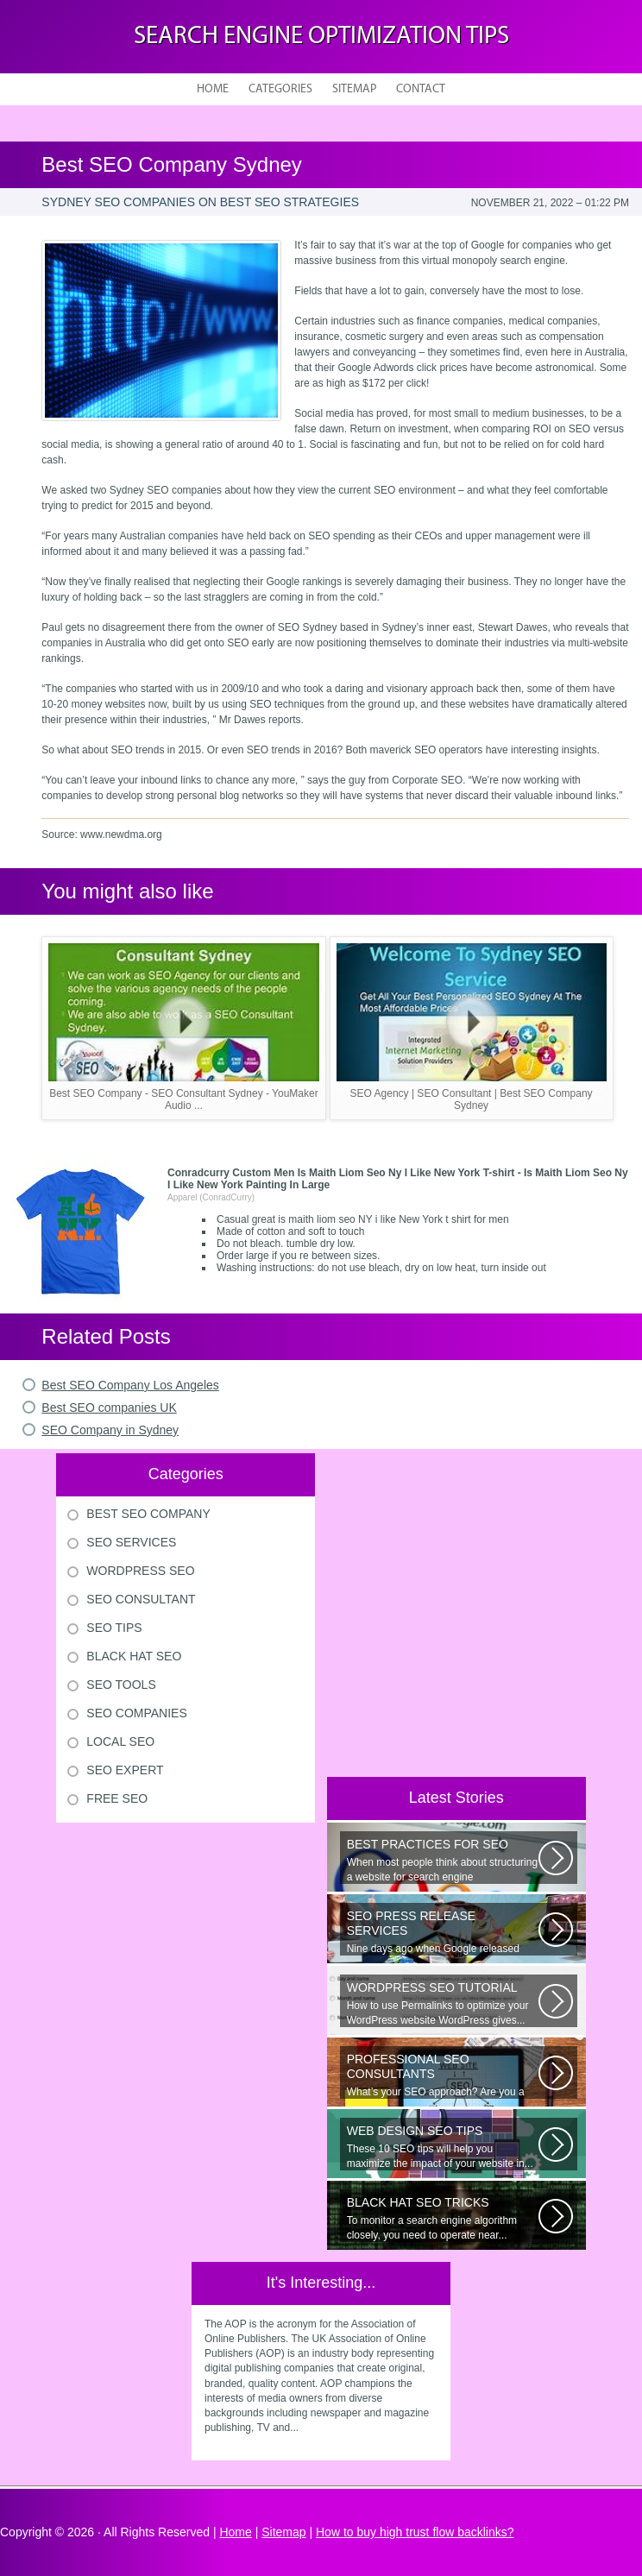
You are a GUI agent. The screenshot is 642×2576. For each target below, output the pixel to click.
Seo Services (131, 1542)
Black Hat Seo (133, 1656)
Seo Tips (114, 1627)
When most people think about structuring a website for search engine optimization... (442, 1860)
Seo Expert (124, 1770)
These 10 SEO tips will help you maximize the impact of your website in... (442, 2147)
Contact (420, 89)
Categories (280, 89)
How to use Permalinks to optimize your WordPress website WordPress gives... (442, 2003)
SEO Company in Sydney (110, 1430)
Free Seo (117, 1798)
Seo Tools (120, 1684)
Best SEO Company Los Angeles (129, 1385)
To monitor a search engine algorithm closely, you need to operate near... (442, 2218)
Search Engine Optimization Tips (321, 36)
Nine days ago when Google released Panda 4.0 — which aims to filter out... (442, 1932)
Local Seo (120, 1741)
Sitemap (354, 89)
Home (213, 89)
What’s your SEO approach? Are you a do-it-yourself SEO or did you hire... (442, 2075)
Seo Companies (136, 1713)
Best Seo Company (148, 1514)
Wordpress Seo (140, 1571)
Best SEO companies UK (108, 1407)
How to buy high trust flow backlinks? (415, 2532)
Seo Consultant (140, 1599)
